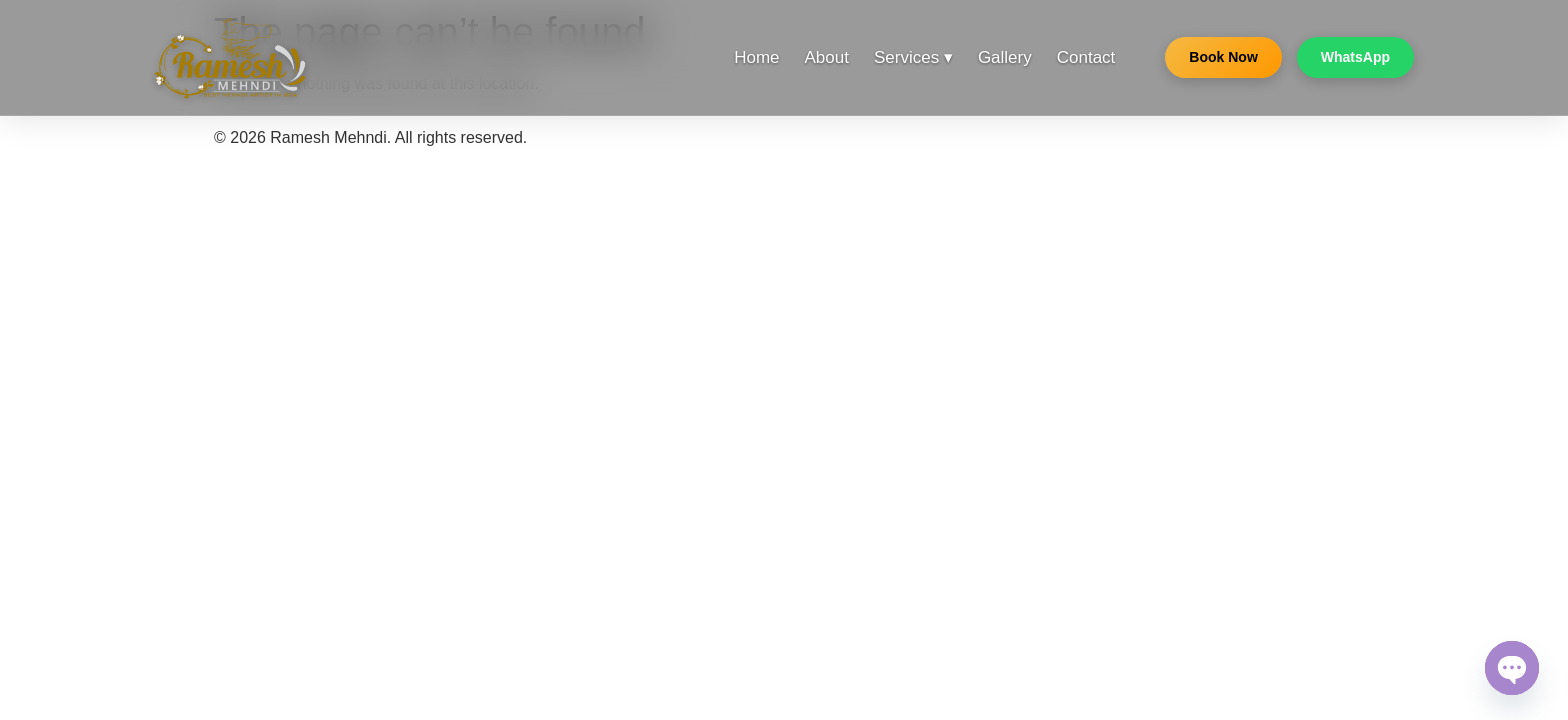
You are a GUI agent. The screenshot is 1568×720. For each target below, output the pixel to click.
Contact (1086, 57)
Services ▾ (913, 57)
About (827, 57)
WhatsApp (1355, 57)
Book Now (1223, 57)
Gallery (1005, 57)
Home (756, 57)
